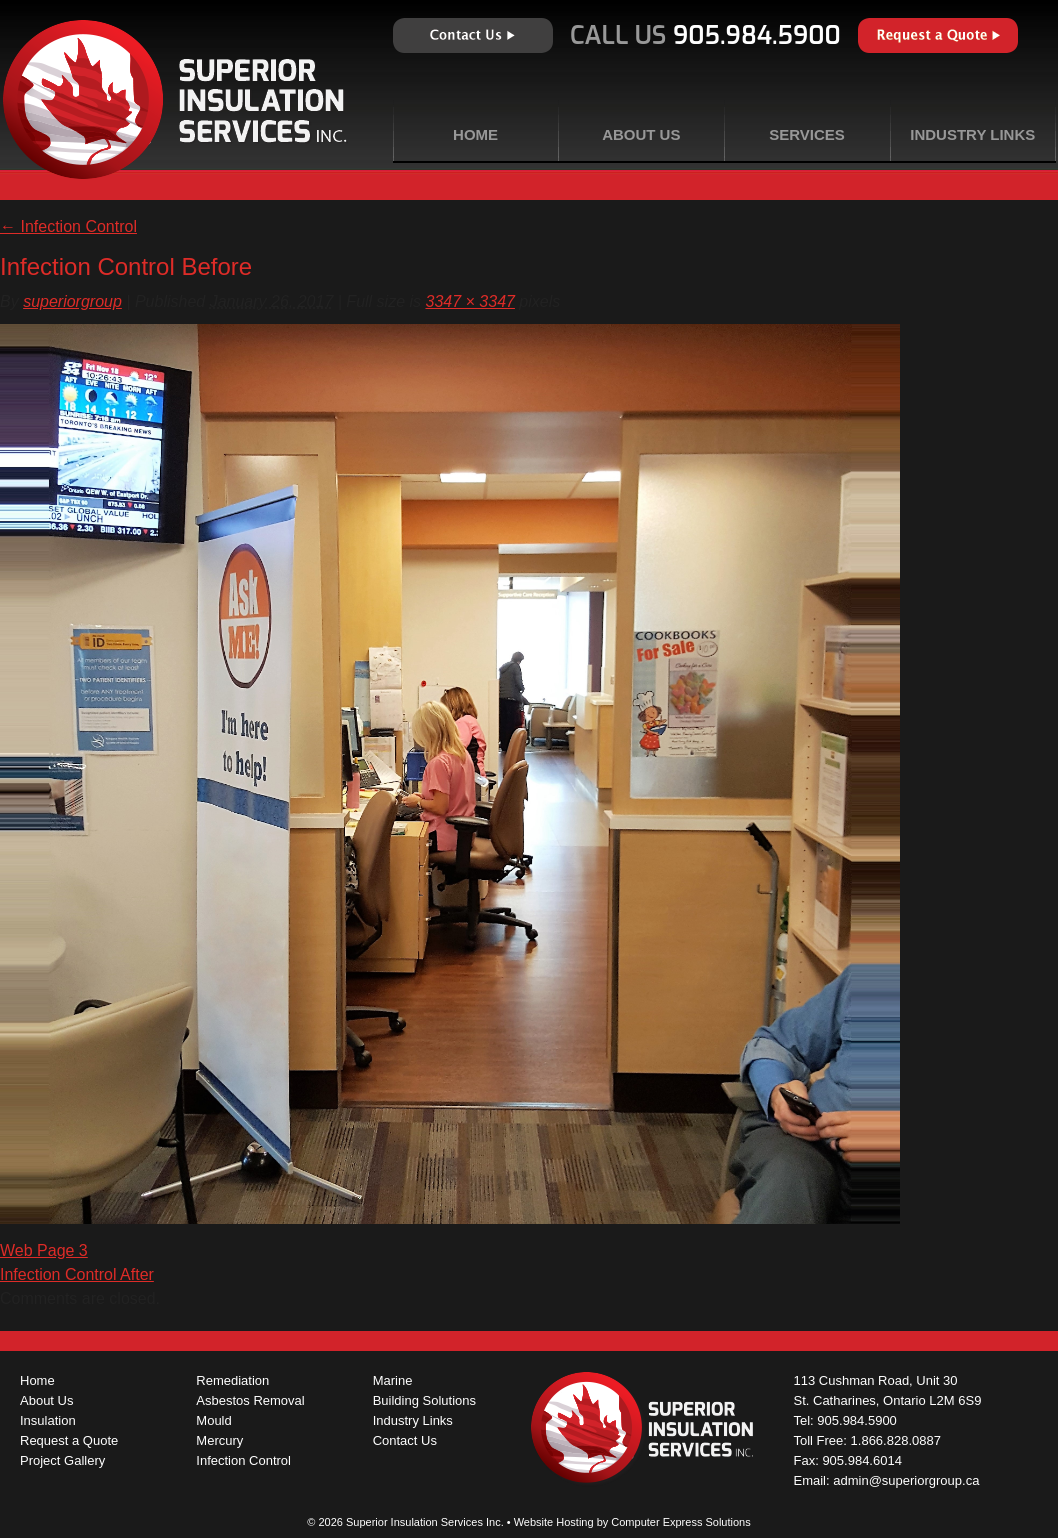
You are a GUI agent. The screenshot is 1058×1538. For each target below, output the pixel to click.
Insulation (48, 1420)
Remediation (232, 1380)
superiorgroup (72, 301)
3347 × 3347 (470, 301)
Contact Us (473, 35)
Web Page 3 (44, 1250)
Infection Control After (77, 1274)
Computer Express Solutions (680, 1522)
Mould (213, 1420)
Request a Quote (938, 35)
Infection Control (68, 226)
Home (475, 134)
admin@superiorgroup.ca (906, 1480)
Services (807, 134)
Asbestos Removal (250, 1400)
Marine (393, 1380)
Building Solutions (424, 1400)
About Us (641, 134)
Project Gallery (62, 1460)
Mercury (219, 1440)
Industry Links (972, 134)
